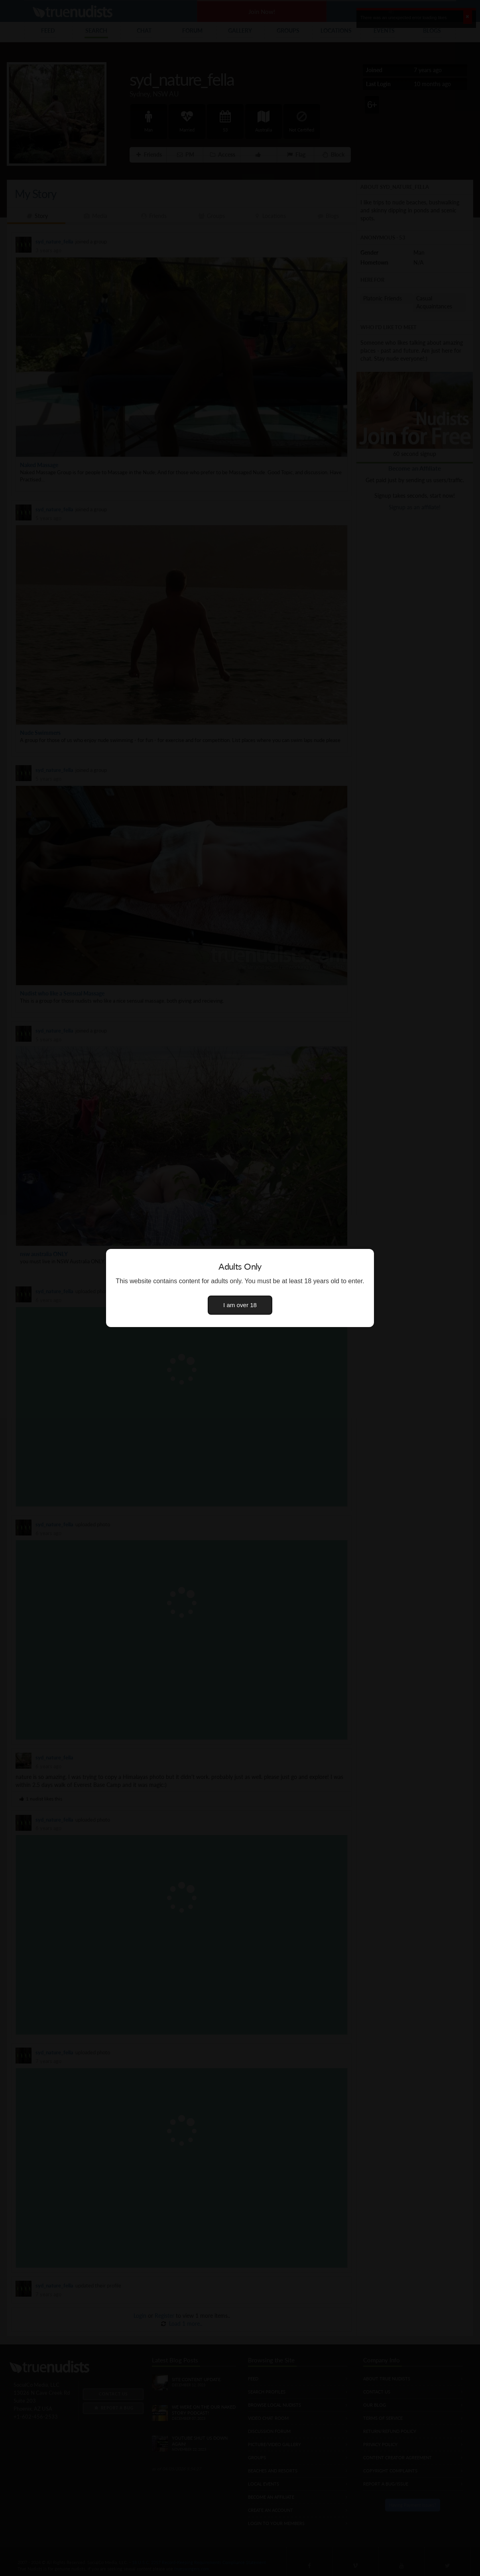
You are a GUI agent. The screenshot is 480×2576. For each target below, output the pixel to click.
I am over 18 (240, 1305)
